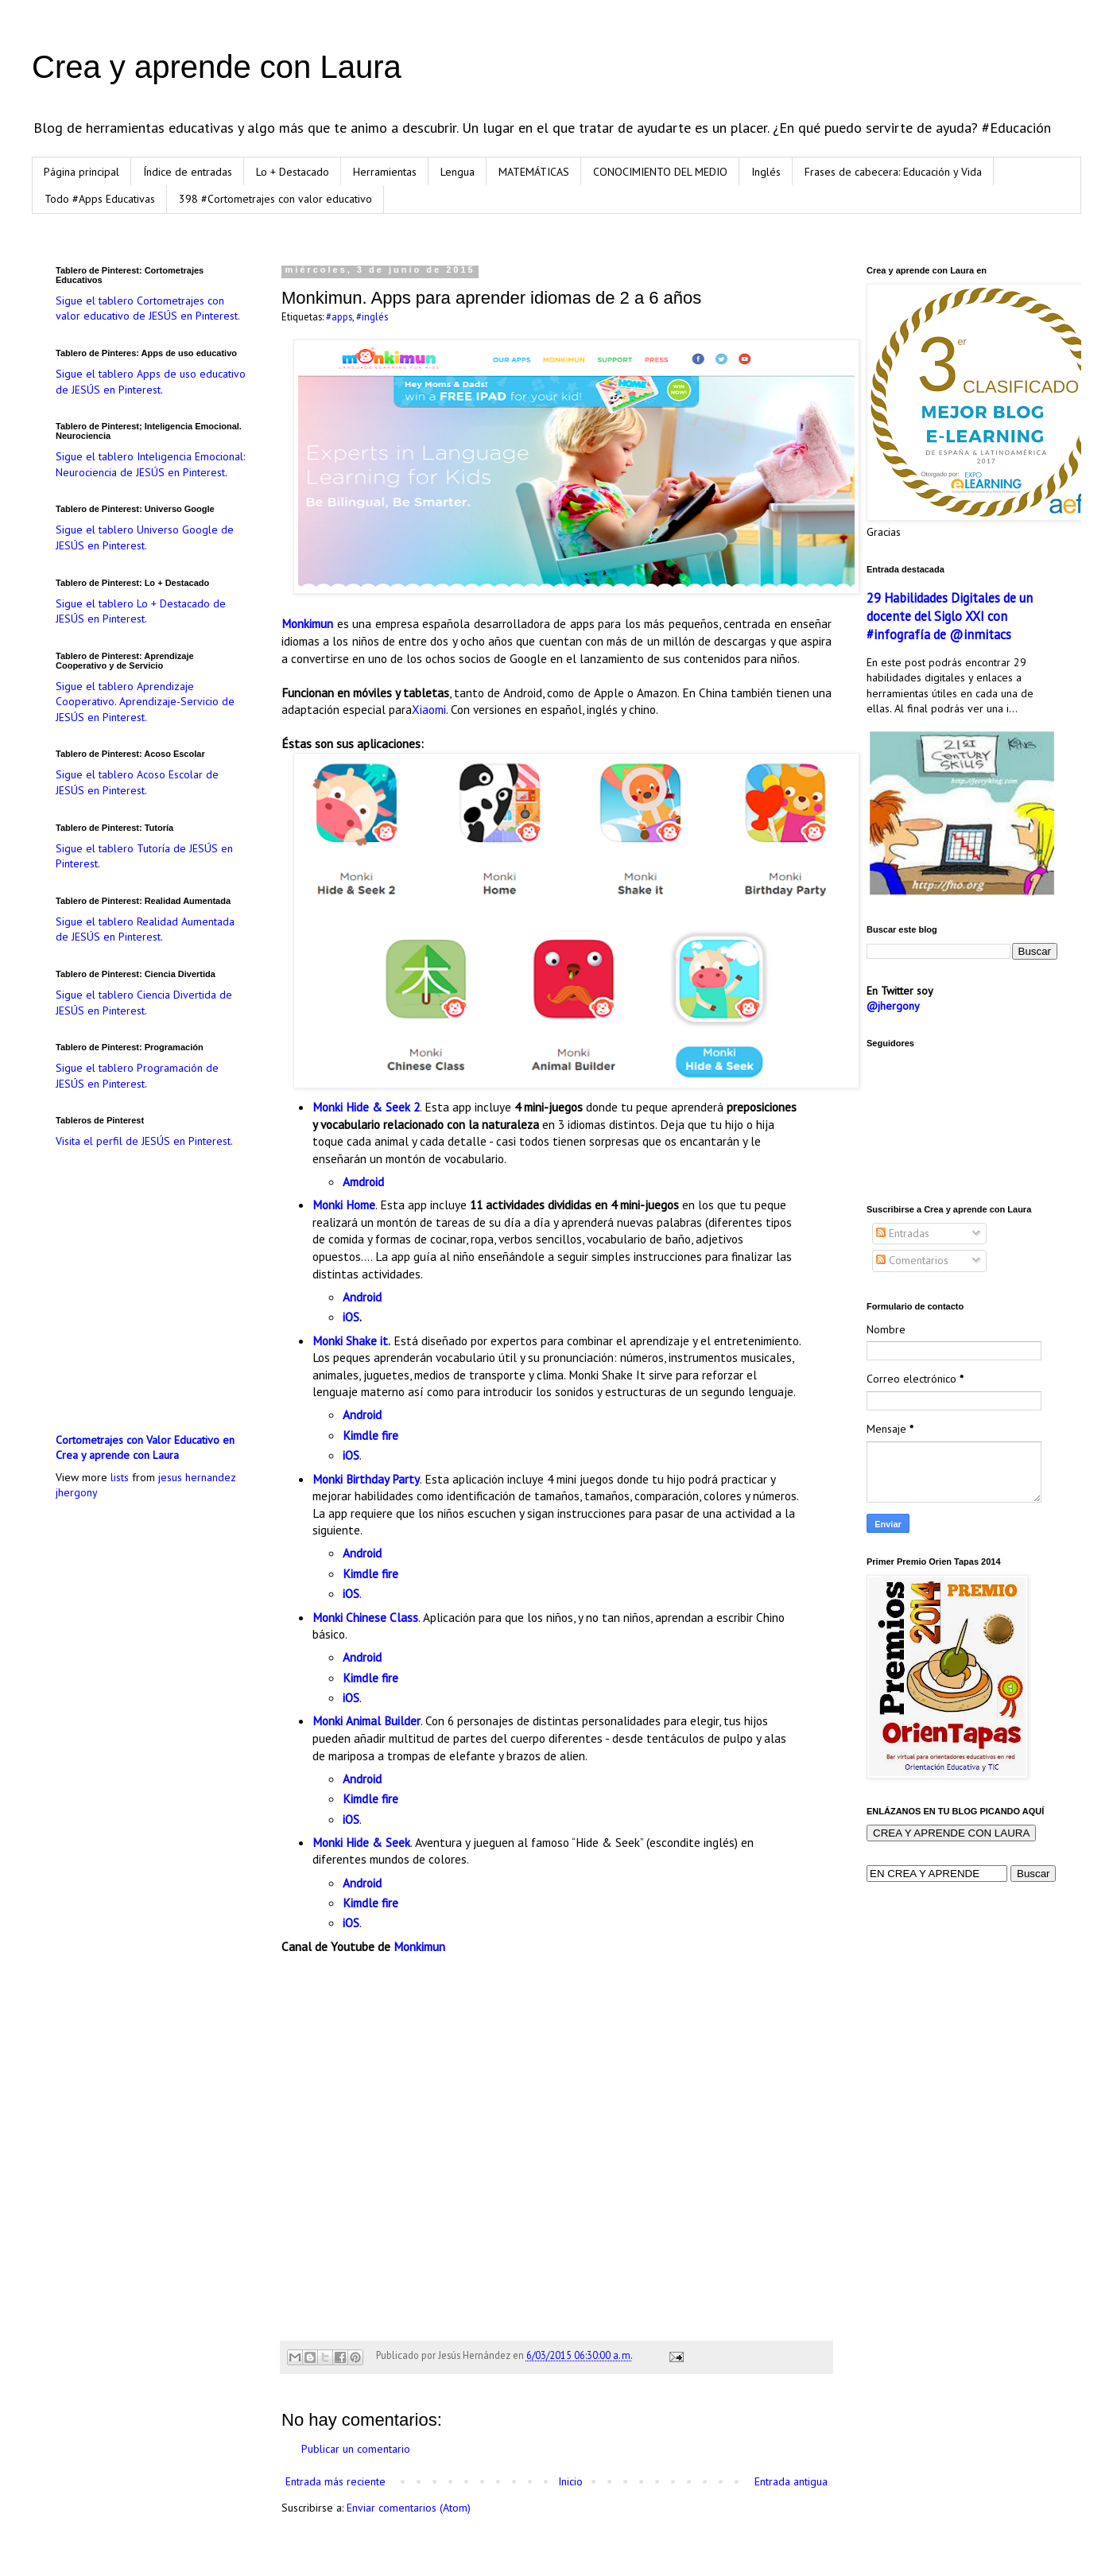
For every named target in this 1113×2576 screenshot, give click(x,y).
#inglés (372, 316)
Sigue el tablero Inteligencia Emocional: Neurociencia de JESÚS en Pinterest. (150, 464)
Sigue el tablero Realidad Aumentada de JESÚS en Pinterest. (145, 929)
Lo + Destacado (292, 172)
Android (362, 1297)
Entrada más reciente (335, 2481)
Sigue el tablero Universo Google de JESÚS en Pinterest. (145, 537)
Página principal (81, 172)
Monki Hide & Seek (361, 1842)
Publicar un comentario (355, 2449)
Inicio (570, 2481)
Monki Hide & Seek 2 (366, 1107)
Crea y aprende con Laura (216, 66)
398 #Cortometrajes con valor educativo (275, 199)
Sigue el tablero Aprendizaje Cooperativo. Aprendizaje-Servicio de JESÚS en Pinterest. (145, 701)
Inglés (766, 172)
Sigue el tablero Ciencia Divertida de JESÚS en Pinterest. (144, 1002)
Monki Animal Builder (366, 1720)
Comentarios (912, 1260)
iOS (351, 1317)
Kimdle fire (370, 1435)
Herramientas (385, 172)
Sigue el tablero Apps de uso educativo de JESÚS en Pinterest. (151, 382)
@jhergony (893, 1006)
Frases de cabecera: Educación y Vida (893, 172)
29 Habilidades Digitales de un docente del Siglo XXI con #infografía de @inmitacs (950, 616)
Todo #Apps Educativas (100, 199)
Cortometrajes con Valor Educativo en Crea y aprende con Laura (145, 1448)
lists (120, 1477)
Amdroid (363, 1181)
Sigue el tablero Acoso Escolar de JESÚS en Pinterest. (137, 782)
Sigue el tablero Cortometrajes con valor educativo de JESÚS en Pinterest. (148, 308)
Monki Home (343, 1204)
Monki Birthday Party (366, 1479)
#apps (339, 316)
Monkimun (309, 623)
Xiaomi (429, 709)
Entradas (902, 1233)
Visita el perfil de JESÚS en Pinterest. (144, 1141)
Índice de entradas (187, 172)
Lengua (457, 172)
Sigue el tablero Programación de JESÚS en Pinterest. (137, 1076)
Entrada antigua (791, 2481)
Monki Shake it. (351, 1340)
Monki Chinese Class (365, 1617)
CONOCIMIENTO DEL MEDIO (660, 172)
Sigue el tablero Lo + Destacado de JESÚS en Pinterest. (141, 611)
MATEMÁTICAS (533, 172)
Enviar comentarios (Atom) (409, 2507)
